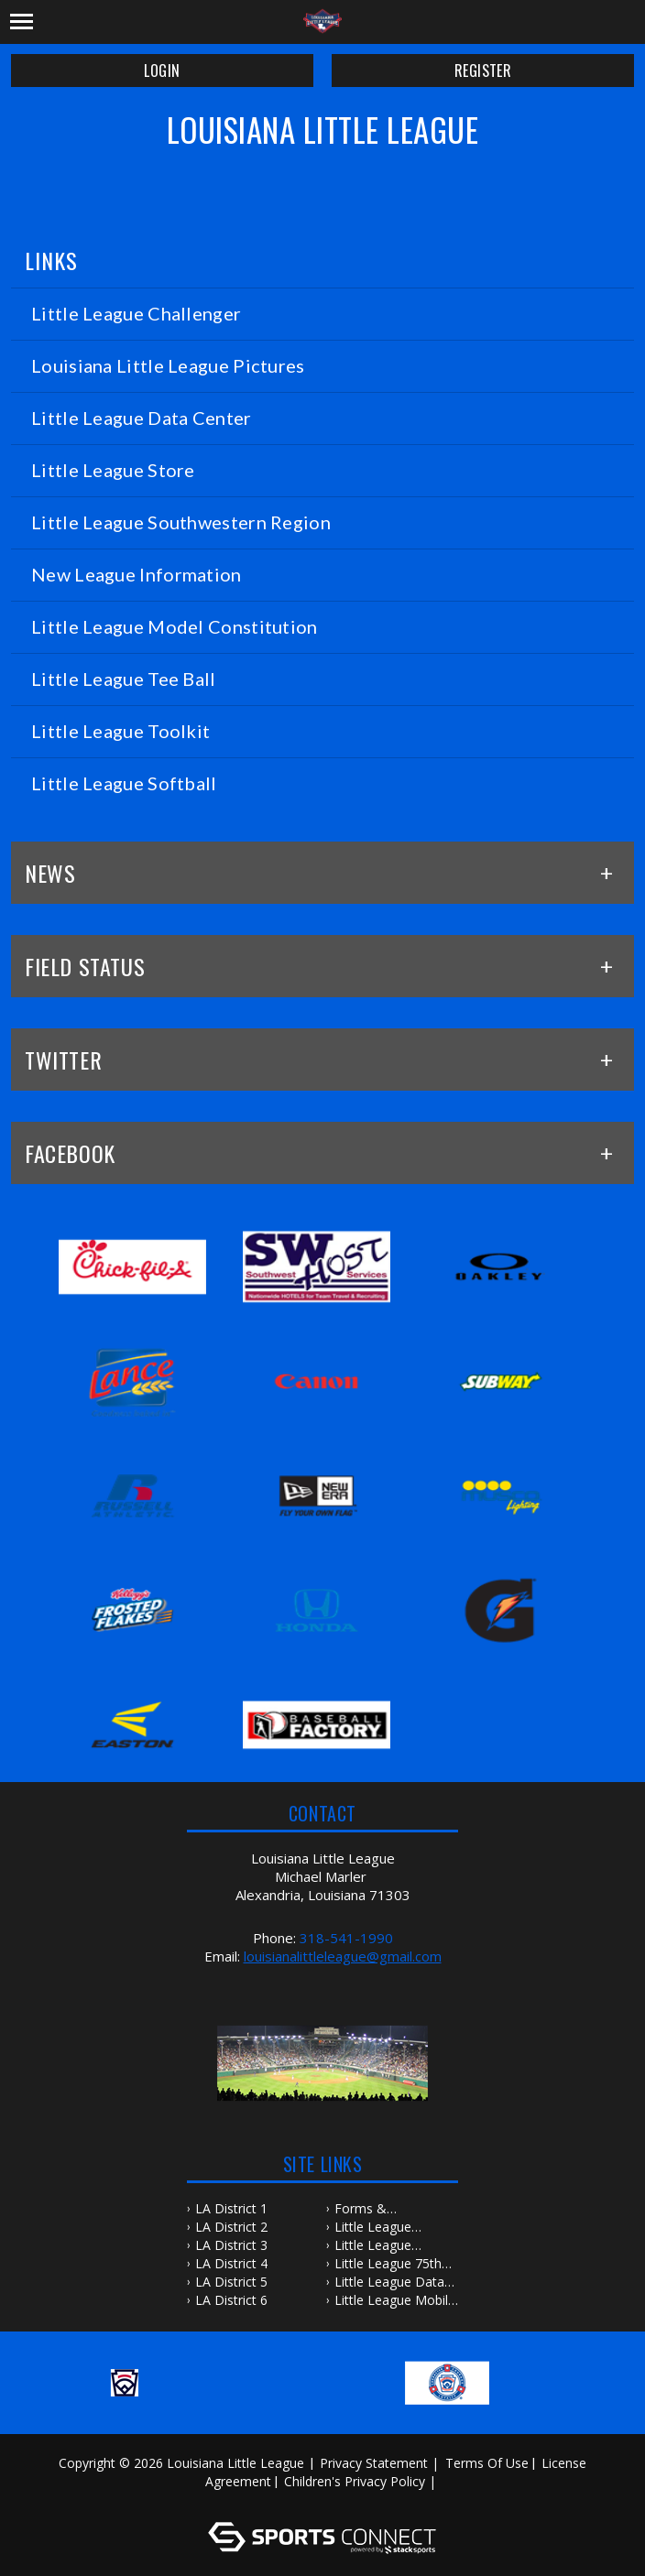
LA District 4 (231, 2263)
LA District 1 (231, 2208)
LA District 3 (231, 2245)
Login (162, 71)
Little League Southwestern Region (375, 2245)
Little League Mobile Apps (394, 2300)
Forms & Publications (370, 2209)
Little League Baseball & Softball (390, 2227)
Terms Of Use (487, 2463)
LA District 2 (231, 2226)
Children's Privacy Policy (354, 2481)
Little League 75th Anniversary (388, 2264)
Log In (325, 2499)
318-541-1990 (346, 1938)
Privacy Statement (374, 2463)
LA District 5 (231, 2281)
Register (482, 71)
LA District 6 (231, 2300)
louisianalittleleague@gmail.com (343, 1956)
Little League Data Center (389, 2282)
